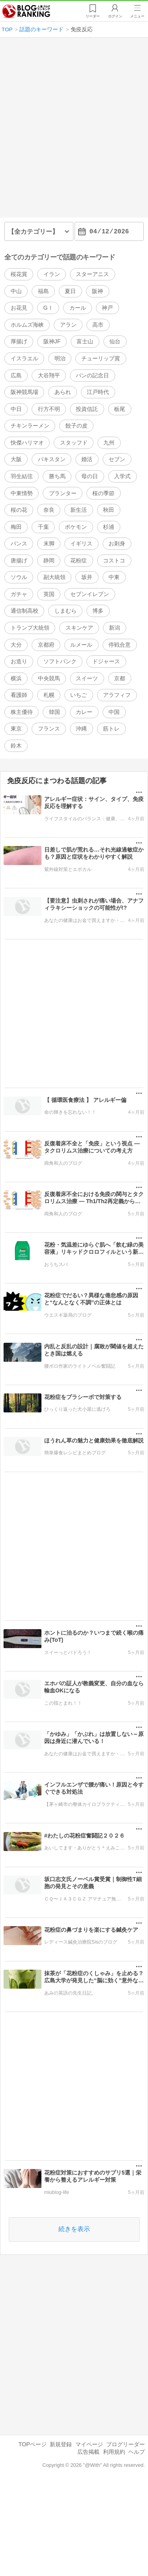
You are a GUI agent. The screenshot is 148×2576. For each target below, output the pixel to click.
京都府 (46, 645)
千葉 (43, 527)
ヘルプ (136, 2452)
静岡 (48, 560)
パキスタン (52, 459)
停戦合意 (120, 645)
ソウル (19, 577)
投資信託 (87, 409)
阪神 (97, 291)
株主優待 (22, 712)
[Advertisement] (74, 131)
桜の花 (19, 510)
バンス (19, 543)
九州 (108, 442)
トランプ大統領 (30, 628)
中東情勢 (22, 493)
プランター (63, 493)
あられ (62, 392)
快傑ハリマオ (27, 442)
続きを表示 (74, 2229)
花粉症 (78, 560)
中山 (16, 291)
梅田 (16, 527)
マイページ (89, 2444)
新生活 (78, 510)
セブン (117, 459)
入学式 (122, 476)
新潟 (114, 628)
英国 (48, 594)
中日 (16, 409)
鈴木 (16, 745)
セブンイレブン (89, 594)
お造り (19, 661)
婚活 (86, 459)
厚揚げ (19, 342)
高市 (97, 325)
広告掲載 (88, 2452)
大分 (16, 645)
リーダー (93, 16)
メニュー (137, 16)
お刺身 (117, 543)
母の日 (89, 476)
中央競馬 (49, 678)
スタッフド (74, 442)
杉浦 (108, 527)
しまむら (65, 611)
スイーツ (87, 678)
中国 (114, 712)
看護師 (19, 695)
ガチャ (19, 594)
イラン (51, 274)
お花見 (19, 308)
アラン (68, 325)
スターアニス (92, 274)
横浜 (16, 678)
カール (77, 308)
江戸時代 (98, 392)
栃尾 (119, 409)
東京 (16, 728)
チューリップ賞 (100, 358)
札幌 (48, 695)
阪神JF (52, 342)
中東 (114, 577)
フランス (49, 728)
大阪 (16, 459)
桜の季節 (103, 493)
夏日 (70, 291)
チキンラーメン (30, 425)
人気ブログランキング (26, 11)
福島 (43, 291)
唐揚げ (19, 560)
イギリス (81, 543)
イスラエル (24, 358)
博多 (97, 611)
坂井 (86, 577)
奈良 (48, 510)
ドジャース (106, 661)
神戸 (107, 308)
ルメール (81, 645)
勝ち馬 (57, 476)
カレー (84, 712)
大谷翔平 (49, 375)
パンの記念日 (92, 375)
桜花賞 (19, 274)
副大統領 (54, 577)
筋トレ (111, 728)
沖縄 (81, 728)
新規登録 (61, 2444)
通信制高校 (24, 611)
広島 (16, 375)
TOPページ (33, 2444)
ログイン (115, 16)
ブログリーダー (125, 2444)
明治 (60, 358)
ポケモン (76, 527)
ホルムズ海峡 (27, 325)
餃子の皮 (77, 425)
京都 (119, 678)
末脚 (48, 543)
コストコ (114, 560)
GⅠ (48, 308)
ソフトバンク (60, 661)
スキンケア (79, 628)
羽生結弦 (22, 476)
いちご (78, 695)
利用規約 (114, 2452)
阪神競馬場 (24, 392)
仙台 (114, 342)
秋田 (108, 510)
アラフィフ (117, 695)
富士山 (85, 342)
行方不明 (49, 409)
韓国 (54, 712)
